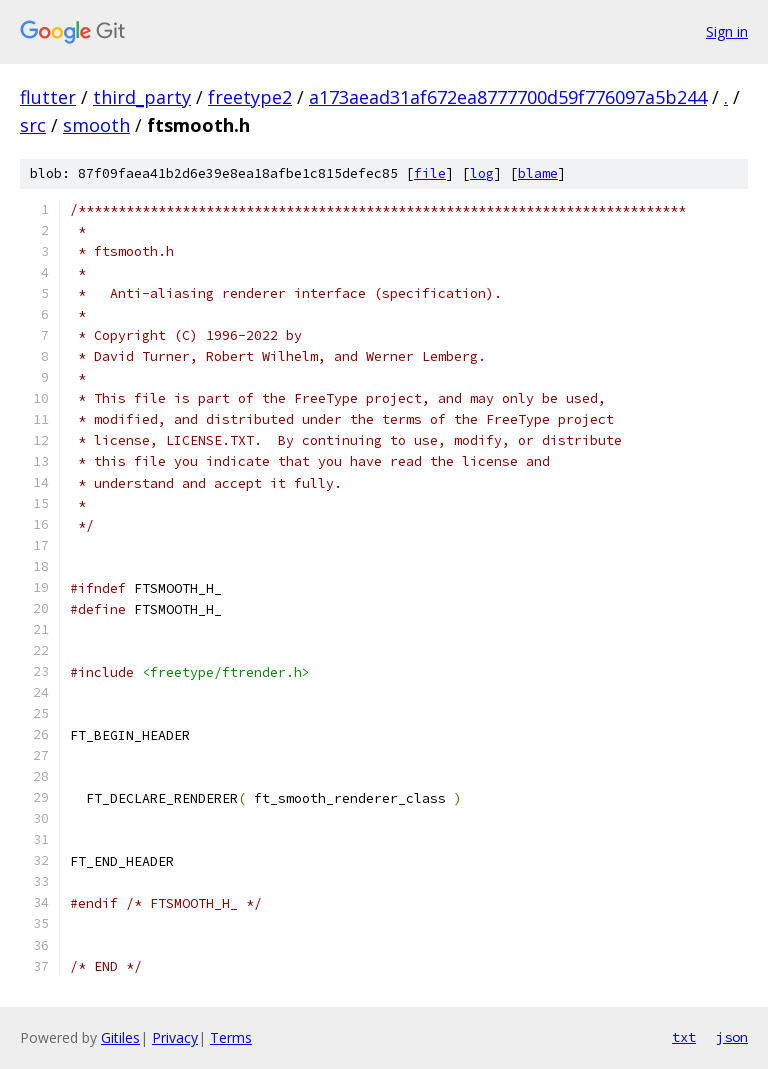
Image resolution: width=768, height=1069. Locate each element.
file (430, 173)
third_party (142, 97)
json (732, 1037)
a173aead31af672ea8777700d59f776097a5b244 (508, 97)
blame (538, 173)
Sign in (727, 31)
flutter (48, 97)
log (482, 173)
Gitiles (120, 1037)
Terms (231, 1037)
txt (684, 1037)
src (33, 125)
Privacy (175, 1037)
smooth (96, 125)
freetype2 (250, 97)
